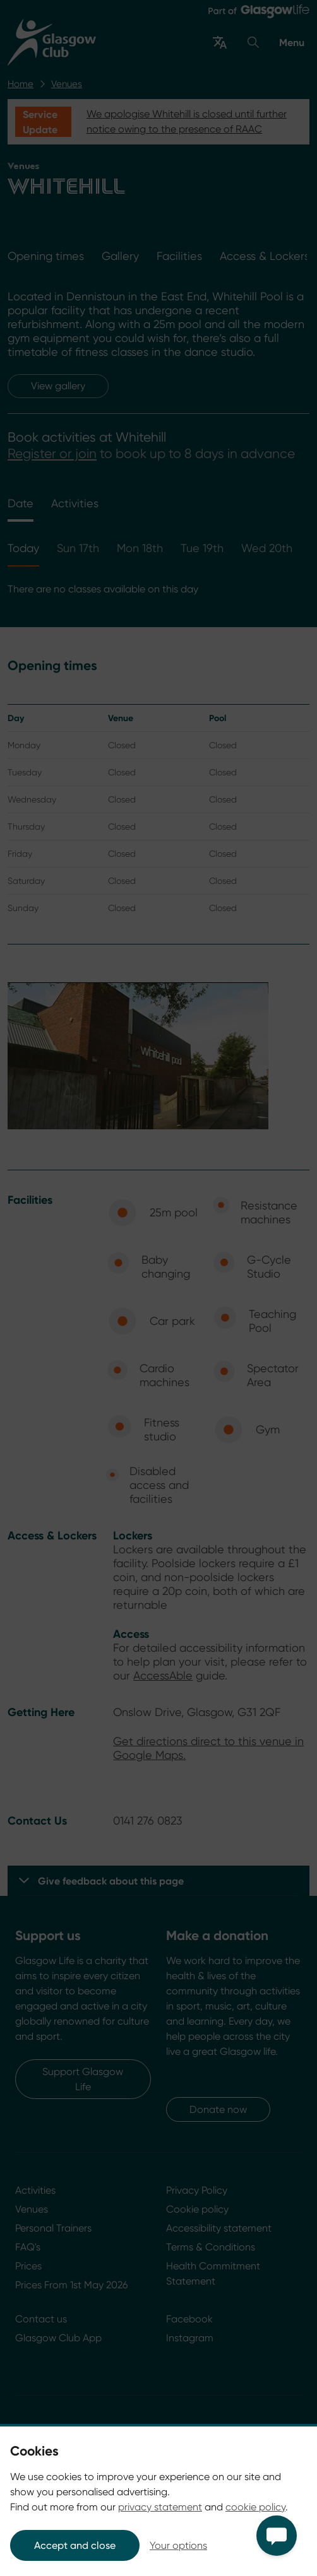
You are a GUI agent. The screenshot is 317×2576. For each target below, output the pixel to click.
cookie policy (255, 2507)
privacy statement (160, 2507)
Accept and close (75, 2545)
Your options (178, 2545)
